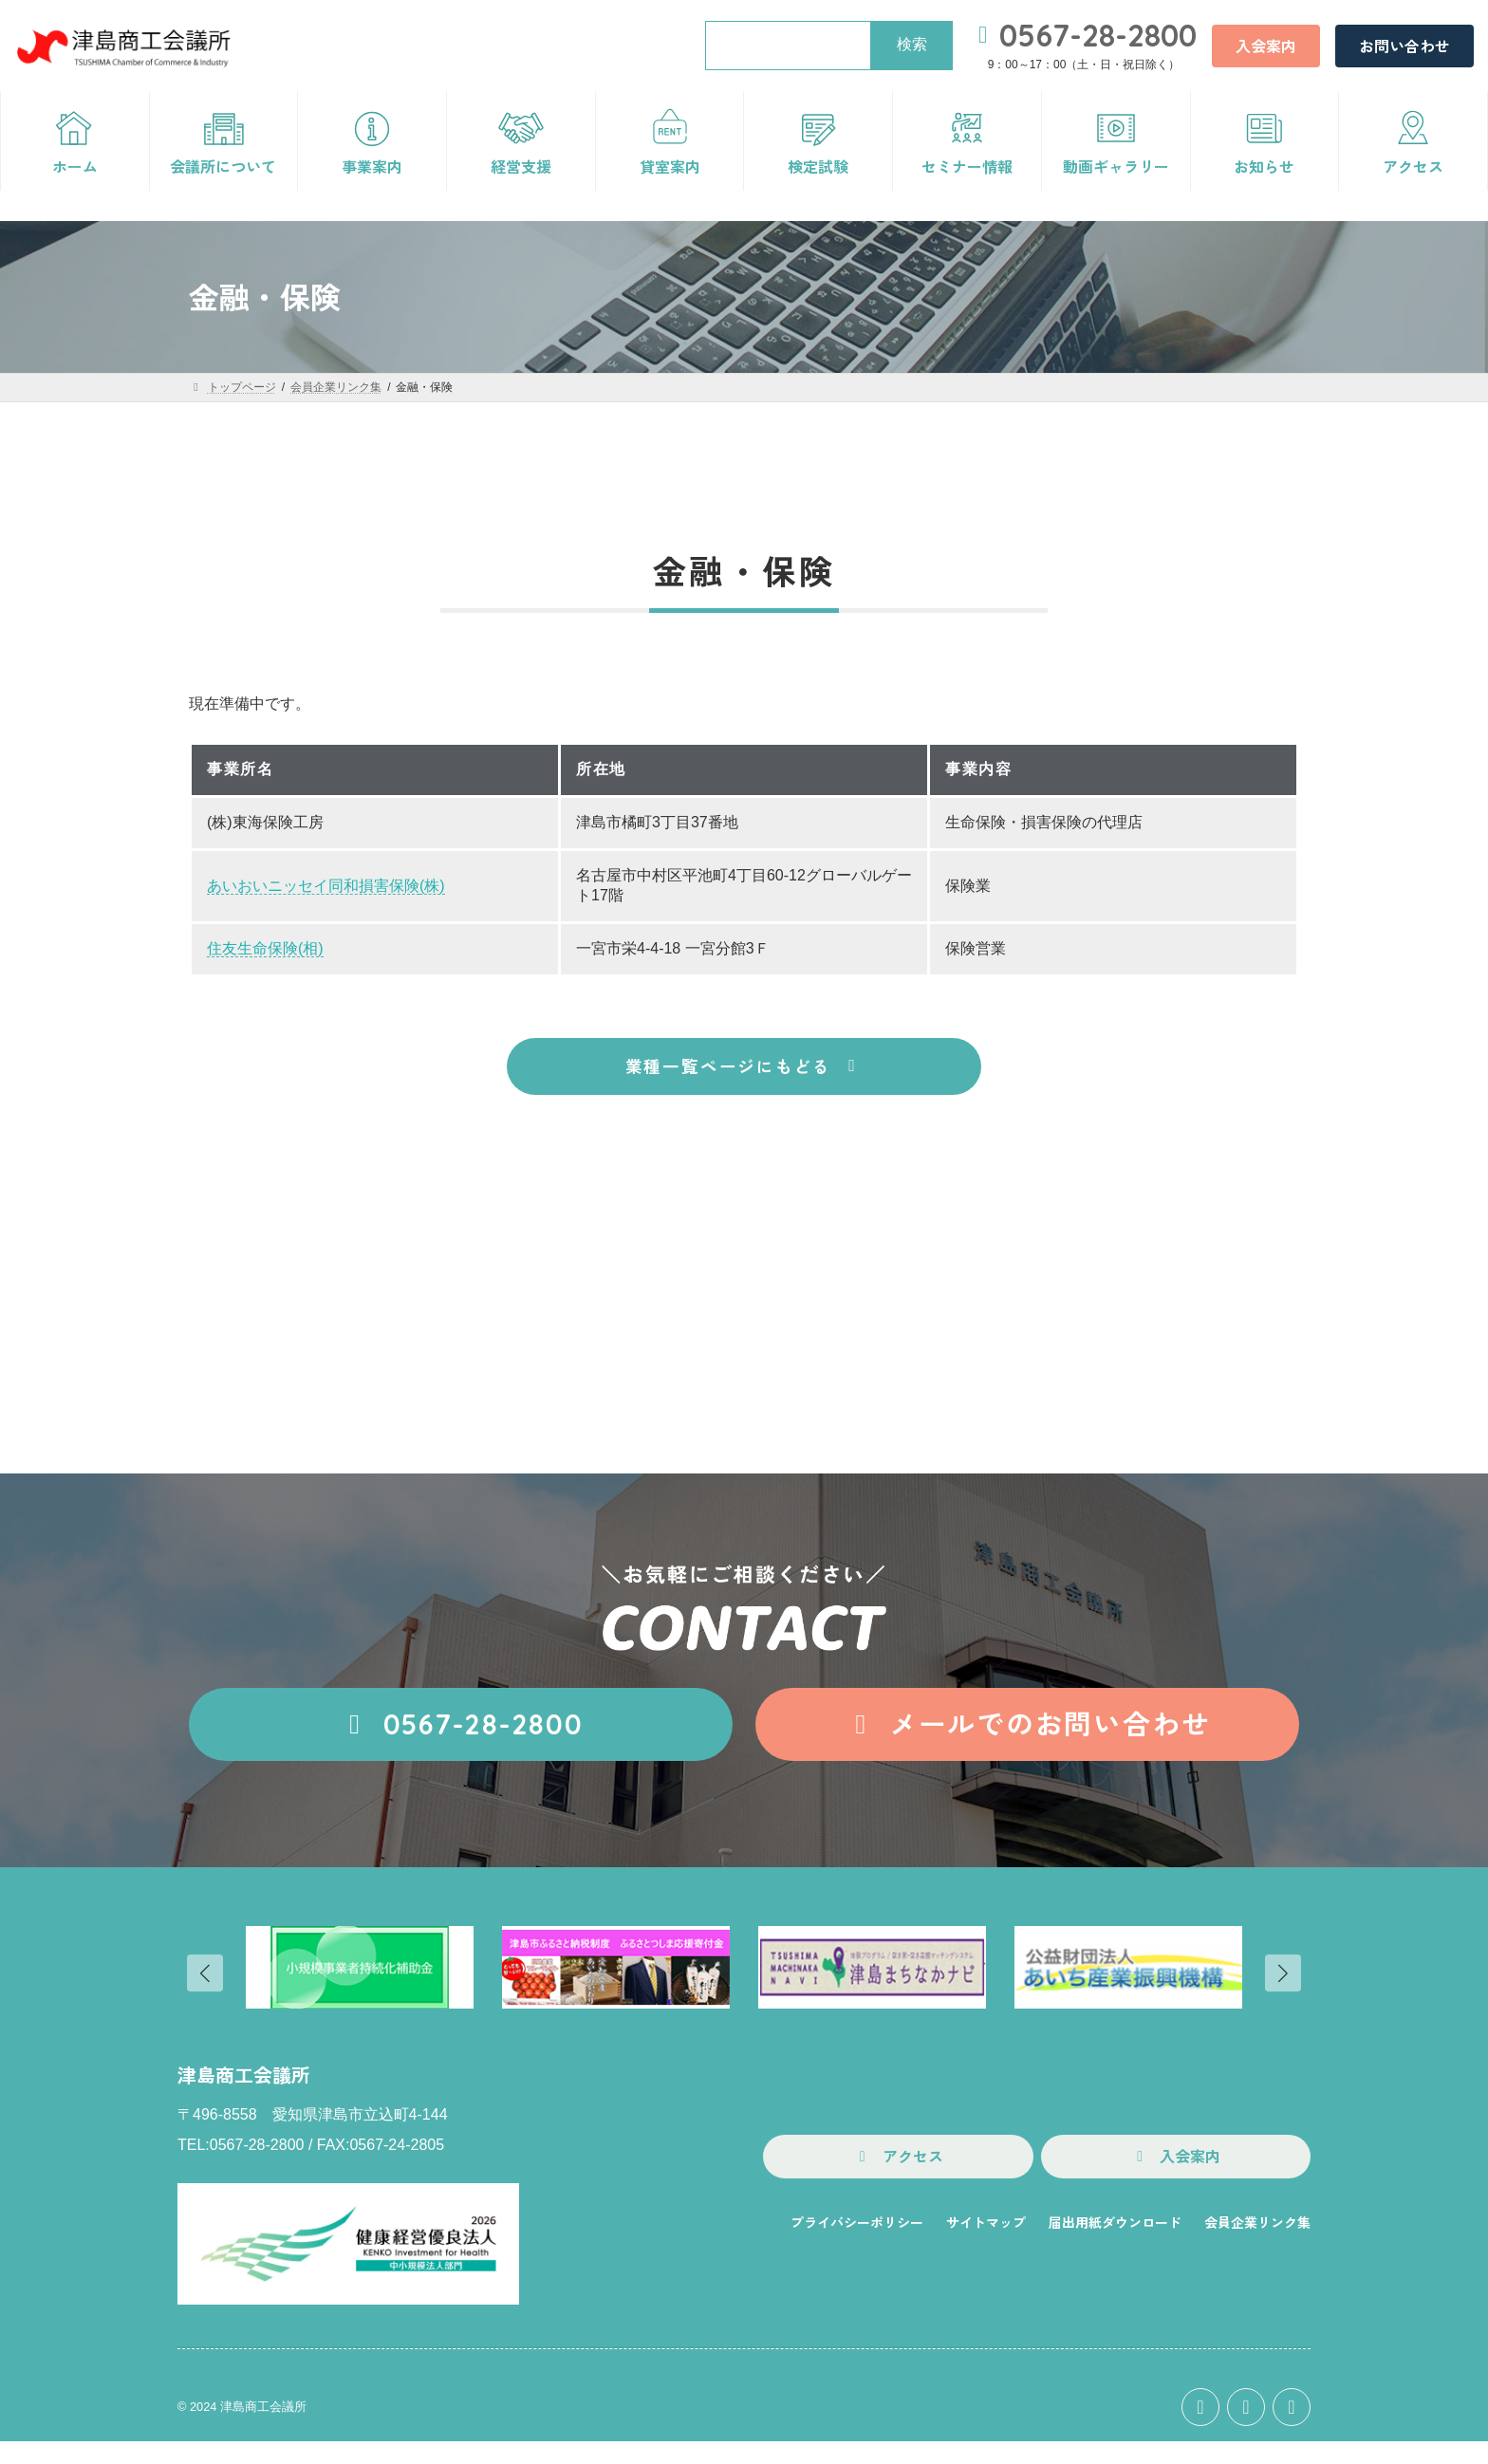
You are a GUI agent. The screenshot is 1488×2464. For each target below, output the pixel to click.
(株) (432, 886)
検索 (912, 44)
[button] (1266, 46)
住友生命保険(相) (265, 948)
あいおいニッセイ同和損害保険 (313, 886)
